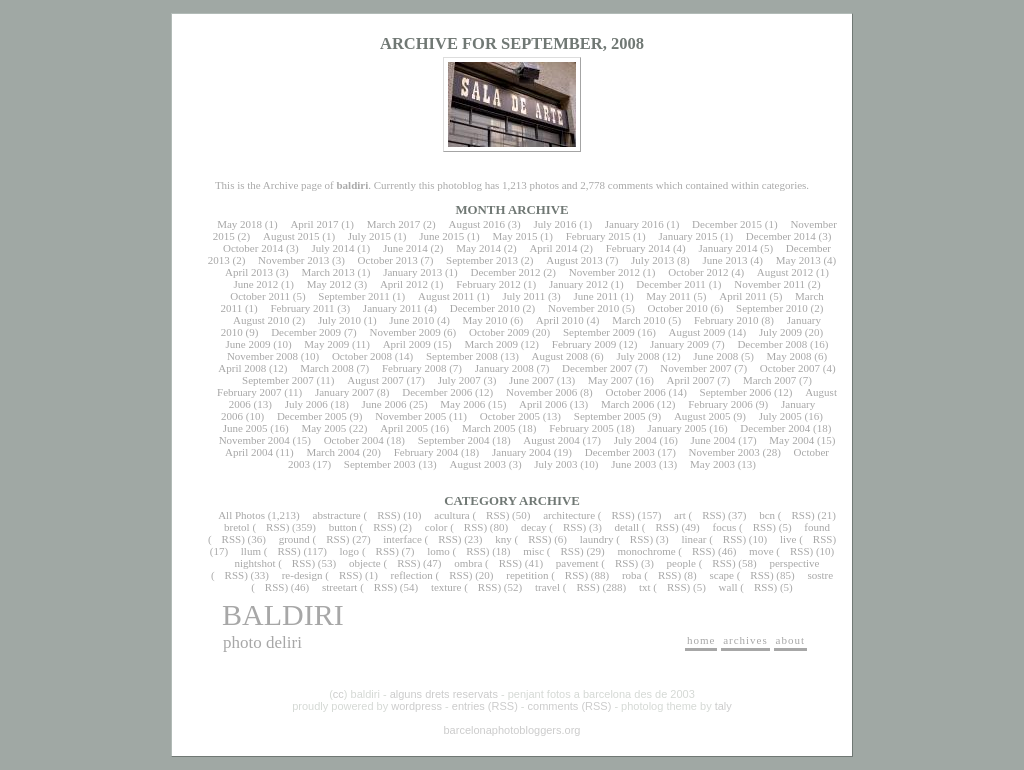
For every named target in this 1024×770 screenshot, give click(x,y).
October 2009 (499, 332)
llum (251, 551)
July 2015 (369, 236)
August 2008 (560, 356)
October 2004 (354, 440)
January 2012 (578, 284)
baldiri (283, 614)
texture (446, 587)
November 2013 (293, 260)
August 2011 (446, 296)
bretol (237, 527)
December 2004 (775, 428)
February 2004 (426, 452)
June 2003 (633, 464)
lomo (438, 551)
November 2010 (583, 308)
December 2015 (727, 224)
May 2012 (329, 284)
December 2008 (772, 344)
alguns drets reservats (444, 694)
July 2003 (555, 464)
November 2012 (604, 272)
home (701, 640)
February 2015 (598, 236)
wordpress (416, 706)
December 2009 (306, 332)
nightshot (254, 563)
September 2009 (599, 332)
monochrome (647, 551)
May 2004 (791, 440)
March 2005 (488, 428)
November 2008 (262, 356)
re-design (302, 575)
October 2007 (790, 368)
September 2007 (278, 380)
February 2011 (302, 308)
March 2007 (769, 380)
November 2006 (541, 392)
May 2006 (462, 404)
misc (533, 551)
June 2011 (596, 296)
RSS (387, 515)
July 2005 (780, 416)
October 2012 (698, 272)
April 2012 (404, 284)
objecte (365, 563)
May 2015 (514, 236)
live (788, 539)
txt (645, 587)
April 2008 (242, 368)
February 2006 (720, 404)
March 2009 (490, 344)
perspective (794, 563)
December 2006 (437, 392)
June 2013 (725, 260)
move (761, 551)
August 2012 (785, 272)
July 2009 (780, 332)
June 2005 (245, 428)
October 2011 (260, 296)
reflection (412, 575)
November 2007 (695, 368)
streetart (339, 587)
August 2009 (697, 332)
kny (503, 539)
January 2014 (728, 248)
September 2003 (380, 464)
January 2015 (688, 236)
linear (693, 539)
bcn (767, 515)
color (436, 527)
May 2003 (712, 464)
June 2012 (255, 284)
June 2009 (248, 344)
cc (338, 694)
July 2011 (523, 296)
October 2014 (253, 248)
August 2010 (261, 320)
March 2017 (393, 224)
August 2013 (574, 260)
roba (632, 575)
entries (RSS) (485, 706)
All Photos (241, 515)
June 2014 (405, 248)
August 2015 (291, 236)
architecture (569, 515)
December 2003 (620, 452)
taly (723, 706)
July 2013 (652, 260)
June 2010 (411, 320)
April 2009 (407, 344)
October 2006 (636, 392)
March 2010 (638, 320)
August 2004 (551, 440)
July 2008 (637, 356)
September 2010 (772, 308)
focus (725, 527)
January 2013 (412, 272)
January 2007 (344, 392)
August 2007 (375, 380)
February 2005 (581, 428)
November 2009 (404, 332)
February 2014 (638, 248)
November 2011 (769, 284)
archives (745, 640)
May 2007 (610, 380)
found (817, 527)
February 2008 (414, 368)
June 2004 (713, 440)
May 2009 (326, 344)
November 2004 (254, 440)
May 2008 (789, 356)
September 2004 (454, 440)
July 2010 (339, 320)
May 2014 (478, 248)
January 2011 (392, 308)
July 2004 (635, 440)
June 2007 (531, 380)
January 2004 (521, 452)
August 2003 (477, 464)
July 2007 (459, 380)
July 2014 (332, 248)
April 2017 (314, 224)
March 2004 (332, 452)
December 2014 (781, 236)
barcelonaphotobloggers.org (512, 730)
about (790, 640)
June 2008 (715, 356)
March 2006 (627, 404)
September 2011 (353, 296)
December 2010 (485, 308)
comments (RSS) (570, 706)
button (343, 527)
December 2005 (312, 416)
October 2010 (678, 308)
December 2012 (505, 272)
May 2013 (798, 260)
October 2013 (388, 260)
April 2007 (691, 380)
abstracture (337, 515)
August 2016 (477, 224)
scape (721, 575)
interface (402, 539)
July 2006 (306, 404)
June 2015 (441, 236)
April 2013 (249, 272)
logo (350, 551)
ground (294, 539)
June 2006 (384, 404)
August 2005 (702, 416)
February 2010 (726, 320)
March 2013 (327, 272)
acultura (451, 515)
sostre (820, 575)
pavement (577, 563)
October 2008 (362, 356)
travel (547, 587)
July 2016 (554, 224)
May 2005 (323, 428)
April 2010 (560, 320)
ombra (468, 563)
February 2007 (249, 392)
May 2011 (668, 296)
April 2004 (249, 452)
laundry (597, 539)
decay (534, 527)
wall (728, 587)
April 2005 (404, 428)
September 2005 (610, 416)
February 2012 (488, 284)
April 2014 (553, 248)
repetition (527, 575)
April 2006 (543, 404)
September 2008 (462, 356)
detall (627, 527)
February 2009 (584, 344)
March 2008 (326, 368)
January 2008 (504, 368)
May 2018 (239, 224)
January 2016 (634, 224)
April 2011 (743, 296)
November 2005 (410, 416)
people (681, 563)
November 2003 (724, 452)
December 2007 (597, 368)
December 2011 (671, 284)
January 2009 (679, 344)
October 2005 (510, 416)
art (680, 515)
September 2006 (736, 392)
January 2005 (677, 428)
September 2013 (482, 260)
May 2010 (485, 320)
